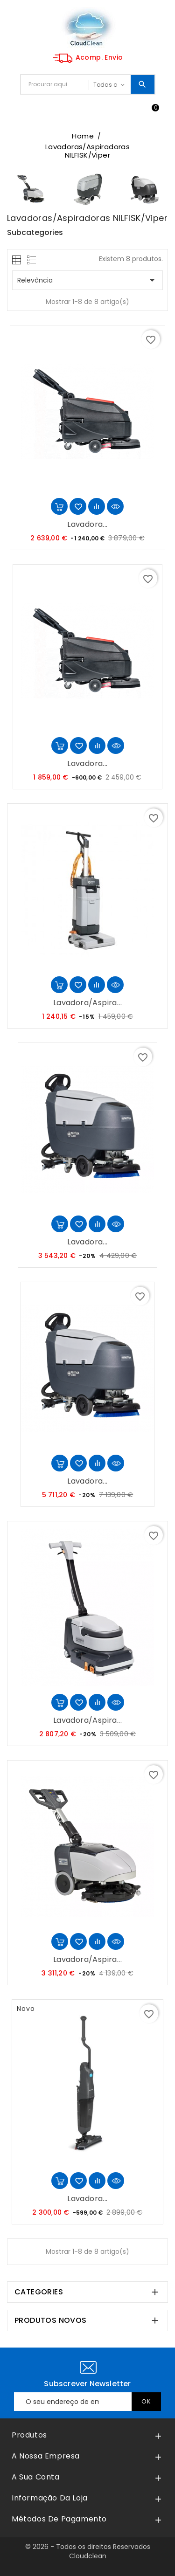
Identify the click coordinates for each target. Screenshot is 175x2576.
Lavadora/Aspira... (87, 1002)
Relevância (87, 280)
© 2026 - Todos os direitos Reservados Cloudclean (87, 2551)
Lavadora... (87, 524)
